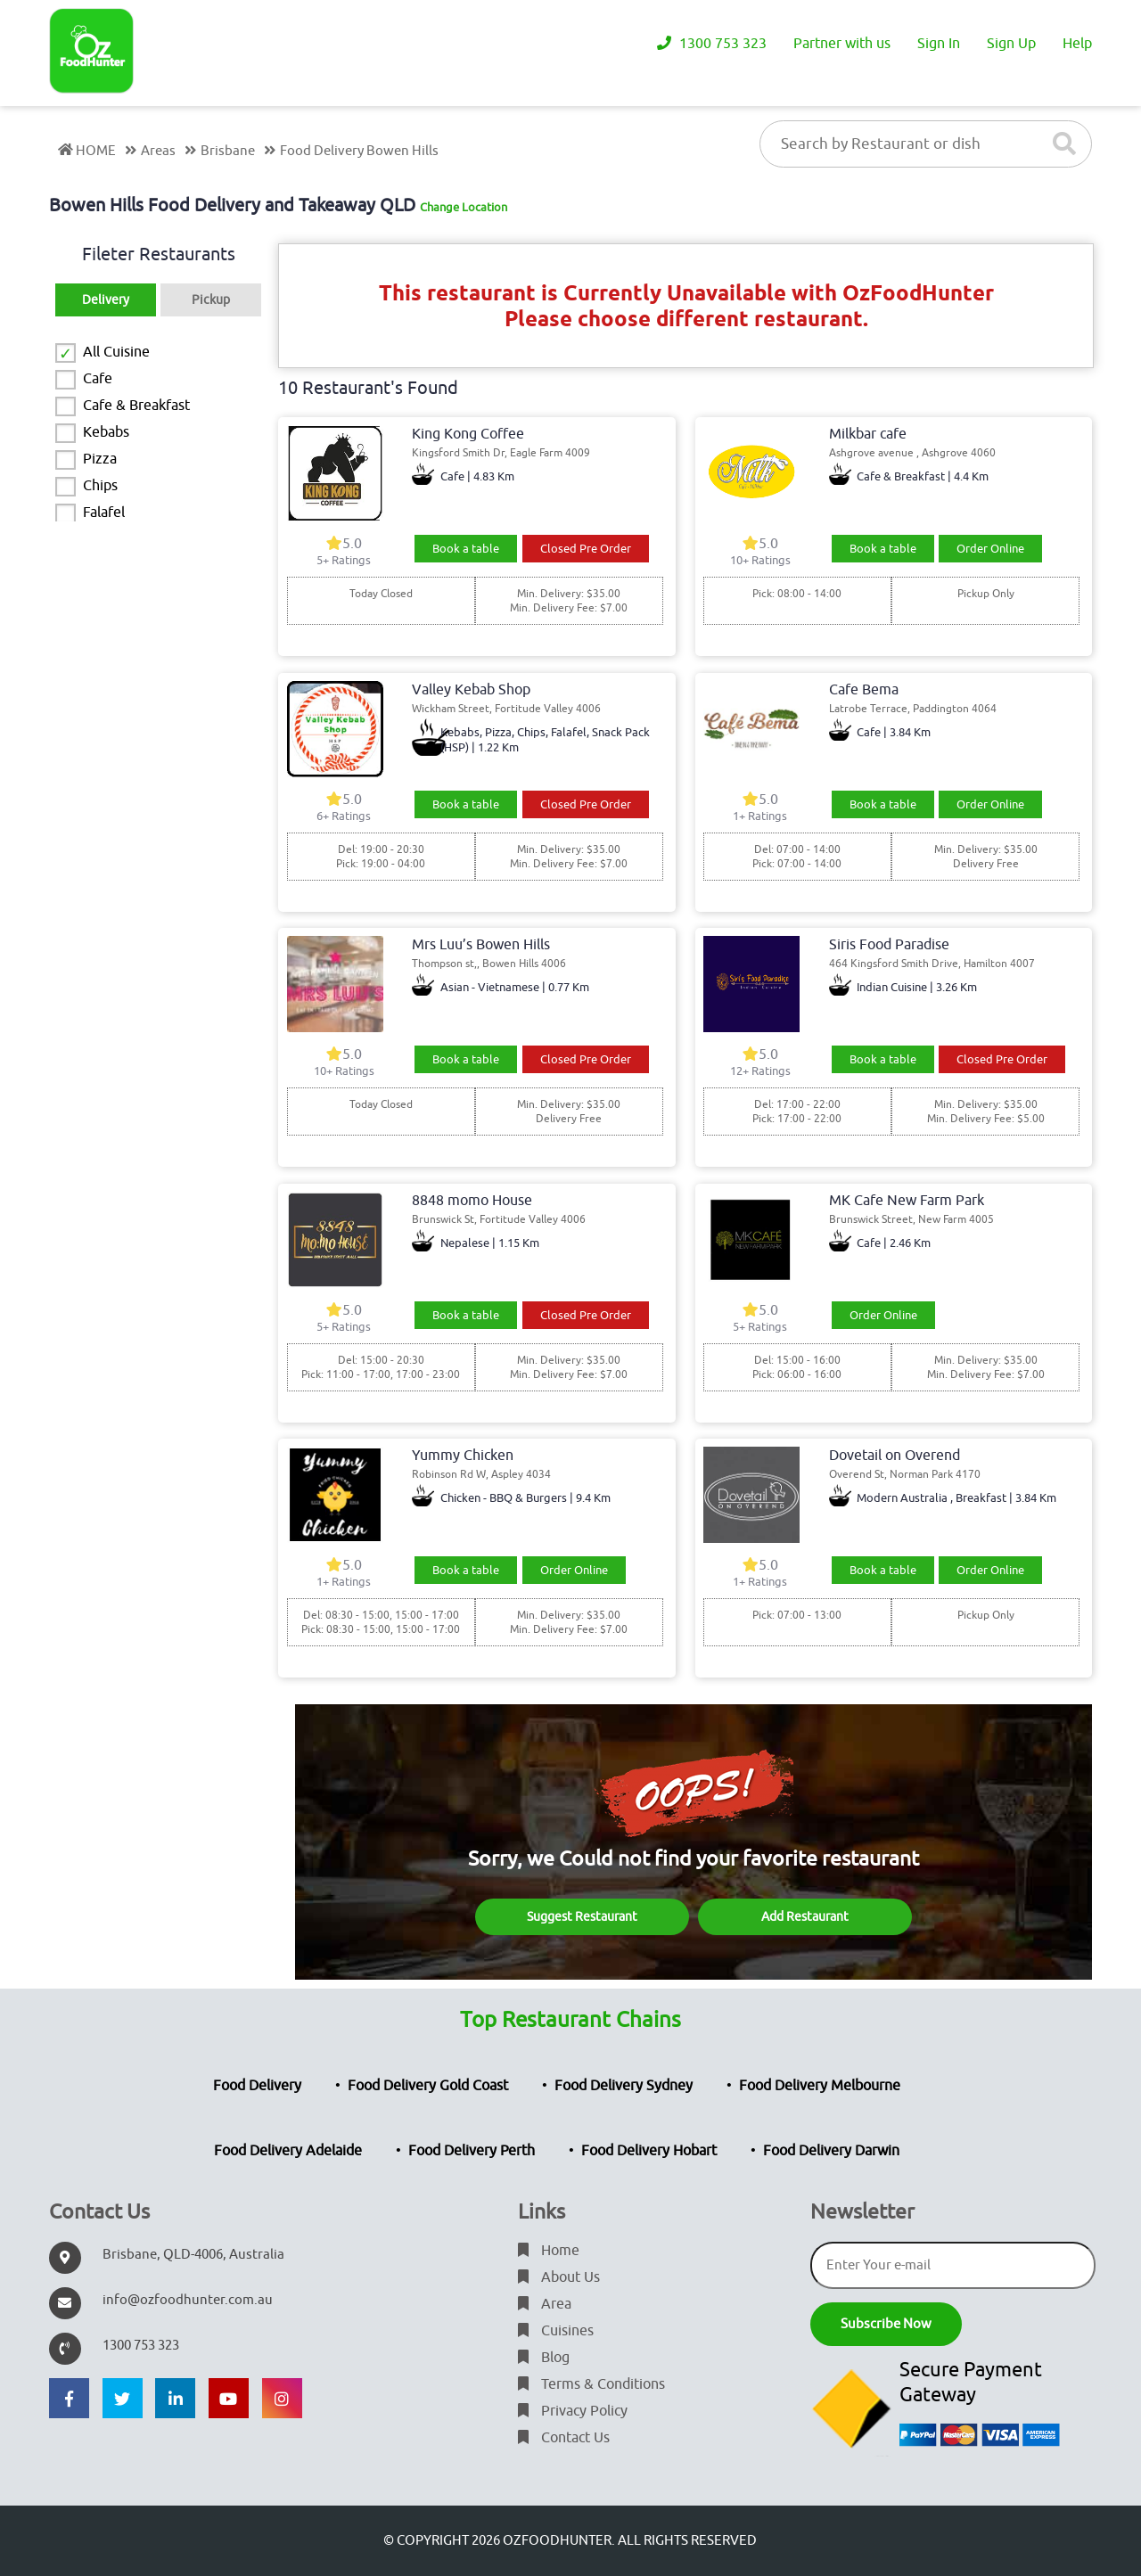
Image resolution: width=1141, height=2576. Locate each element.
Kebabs (106, 432)
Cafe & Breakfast (136, 405)
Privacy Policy (573, 2411)
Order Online (990, 548)
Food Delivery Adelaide (288, 2151)
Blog (544, 2358)
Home (548, 2251)
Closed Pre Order (585, 548)
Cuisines (556, 2331)
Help (1077, 44)
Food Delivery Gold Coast (428, 2086)
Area (544, 2304)
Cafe (97, 379)
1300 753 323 (712, 44)
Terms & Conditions (591, 2384)
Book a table (465, 548)
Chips (100, 486)
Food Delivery (257, 2086)
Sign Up (1011, 44)
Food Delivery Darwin (831, 2151)
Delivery (105, 300)
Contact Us (564, 2438)
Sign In (938, 44)
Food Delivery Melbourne (819, 2086)
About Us (559, 2277)
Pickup (211, 300)
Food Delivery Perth (471, 2151)
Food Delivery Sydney (623, 2086)
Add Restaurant (805, 1916)
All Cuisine (116, 352)
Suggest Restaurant (582, 1916)
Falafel (104, 512)
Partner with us (842, 44)
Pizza (100, 459)
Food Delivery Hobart (649, 2151)
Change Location (463, 207)
